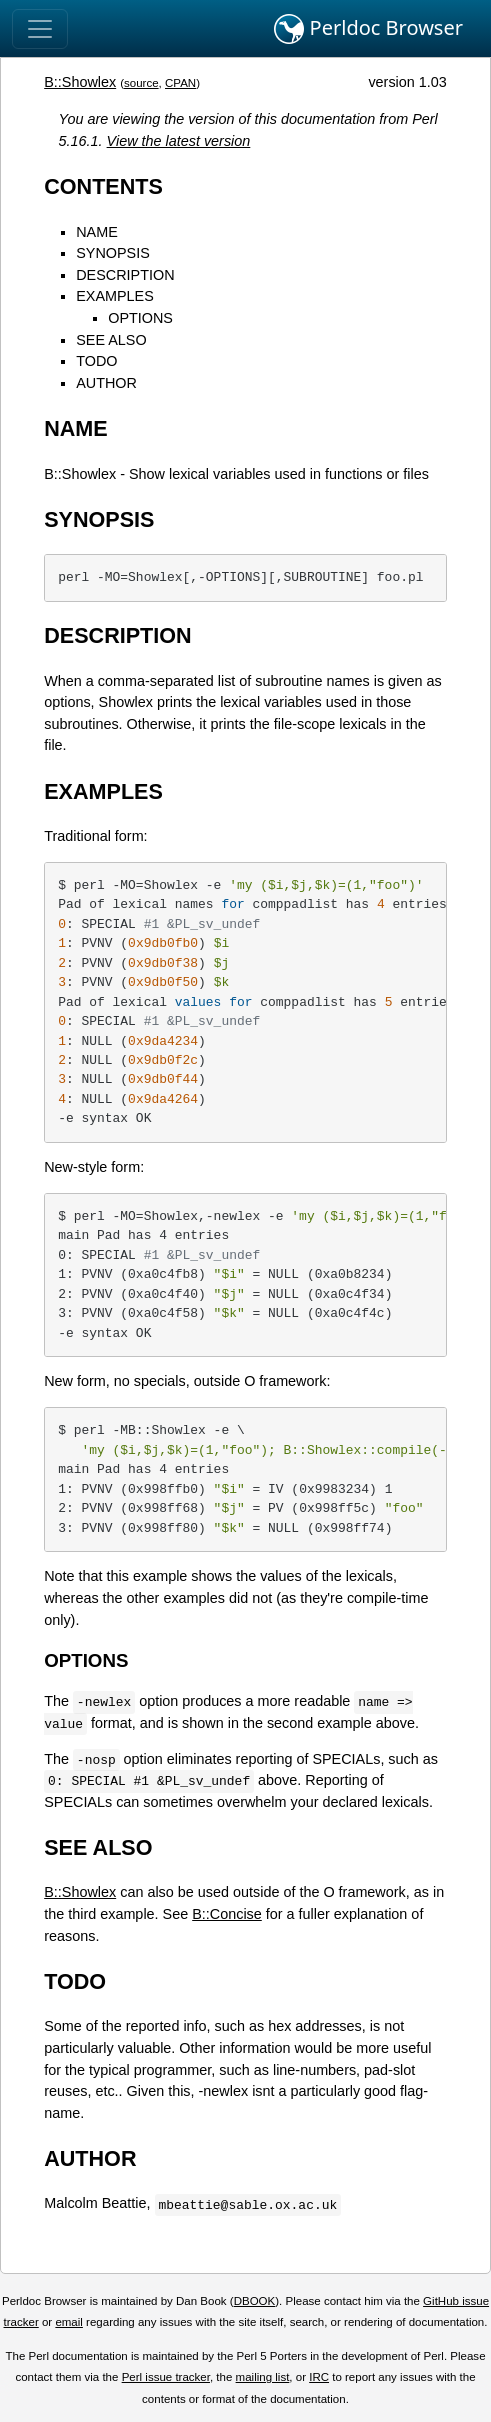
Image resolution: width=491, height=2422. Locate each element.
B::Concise (227, 1914)
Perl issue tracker (166, 2377)
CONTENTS (103, 186)
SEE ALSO (111, 340)
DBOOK (255, 2301)
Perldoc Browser (368, 29)
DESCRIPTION (125, 275)
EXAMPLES (115, 296)
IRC (319, 2377)
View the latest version (179, 141)
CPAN (180, 83)
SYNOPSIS (113, 253)
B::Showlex (80, 82)
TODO (96, 361)
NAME (97, 232)
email (69, 2322)
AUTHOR (106, 383)
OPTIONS (140, 318)
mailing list (263, 2377)
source (141, 83)
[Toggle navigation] (40, 29)
